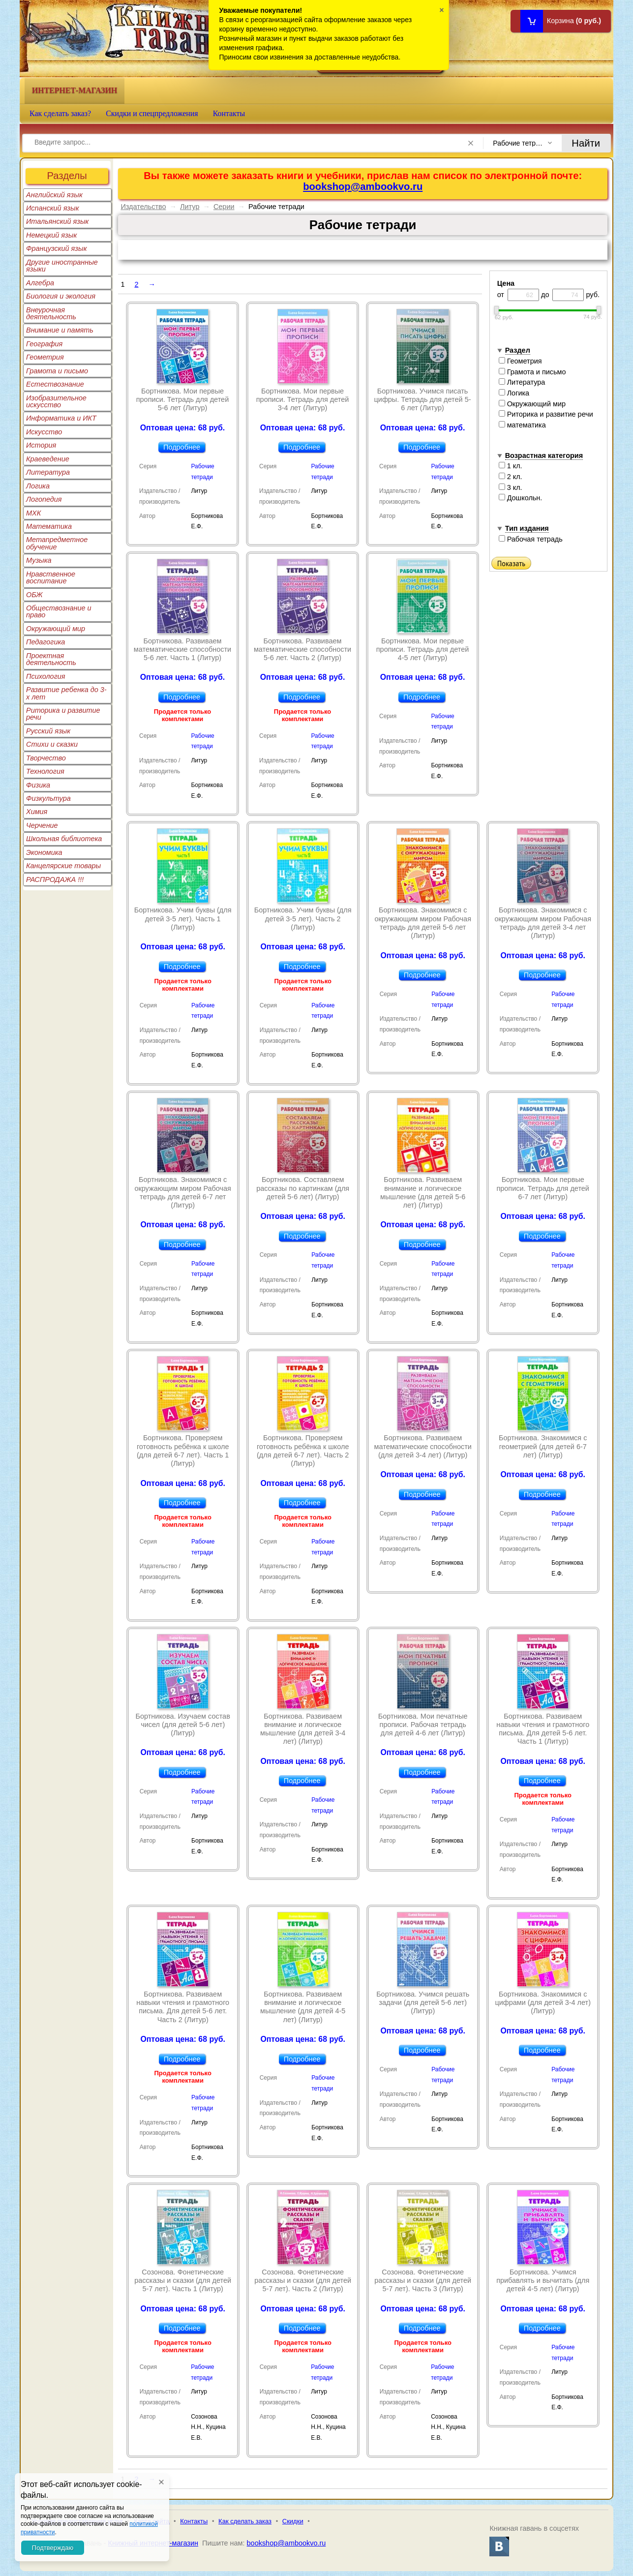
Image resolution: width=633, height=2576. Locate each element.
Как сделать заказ (244, 2521)
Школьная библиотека (64, 839)
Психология (45, 676)
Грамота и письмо (57, 371)
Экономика (44, 852)
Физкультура (48, 798)
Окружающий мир (55, 629)
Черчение (42, 825)
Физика (38, 785)
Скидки (292, 2521)
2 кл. (510, 477)
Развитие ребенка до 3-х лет (66, 693)
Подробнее (181, 447)
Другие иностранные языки (62, 265)
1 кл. (510, 466)
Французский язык (56, 248)
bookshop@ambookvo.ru (362, 186)
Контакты (229, 113)
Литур (189, 207)
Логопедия (44, 499)
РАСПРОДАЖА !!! (55, 879)
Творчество (46, 758)
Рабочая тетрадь (531, 539)
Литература (48, 472)
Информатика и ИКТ (61, 418)
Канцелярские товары (63, 866)
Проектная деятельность (51, 659)
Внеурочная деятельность (51, 313)
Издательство (143, 207)
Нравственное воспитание (50, 577)
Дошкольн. (521, 498)
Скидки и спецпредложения (152, 113)
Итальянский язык (57, 221)
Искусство (44, 432)
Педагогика (45, 642)
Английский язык (54, 195)
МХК (33, 513)
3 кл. (510, 487)
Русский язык (48, 731)
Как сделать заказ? (60, 113)
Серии (224, 207)
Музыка (39, 560)
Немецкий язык (51, 235)
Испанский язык (52, 208)
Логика (38, 486)
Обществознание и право (58, 611)
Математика (49, 526)
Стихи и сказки (52, 744)
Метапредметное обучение (57, 543)
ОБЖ (34, 595)
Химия (36, 812)
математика (522, 425)
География (44, 344)
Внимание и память (59, 330)
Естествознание (55, 384)
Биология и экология (60, 296)
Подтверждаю (52, 2547)
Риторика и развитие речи (63, 713)
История (41, 445)
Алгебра (40, 283)
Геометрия (45, 357)
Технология (45, 771)
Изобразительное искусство (56, 401)
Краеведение (47, 459)
